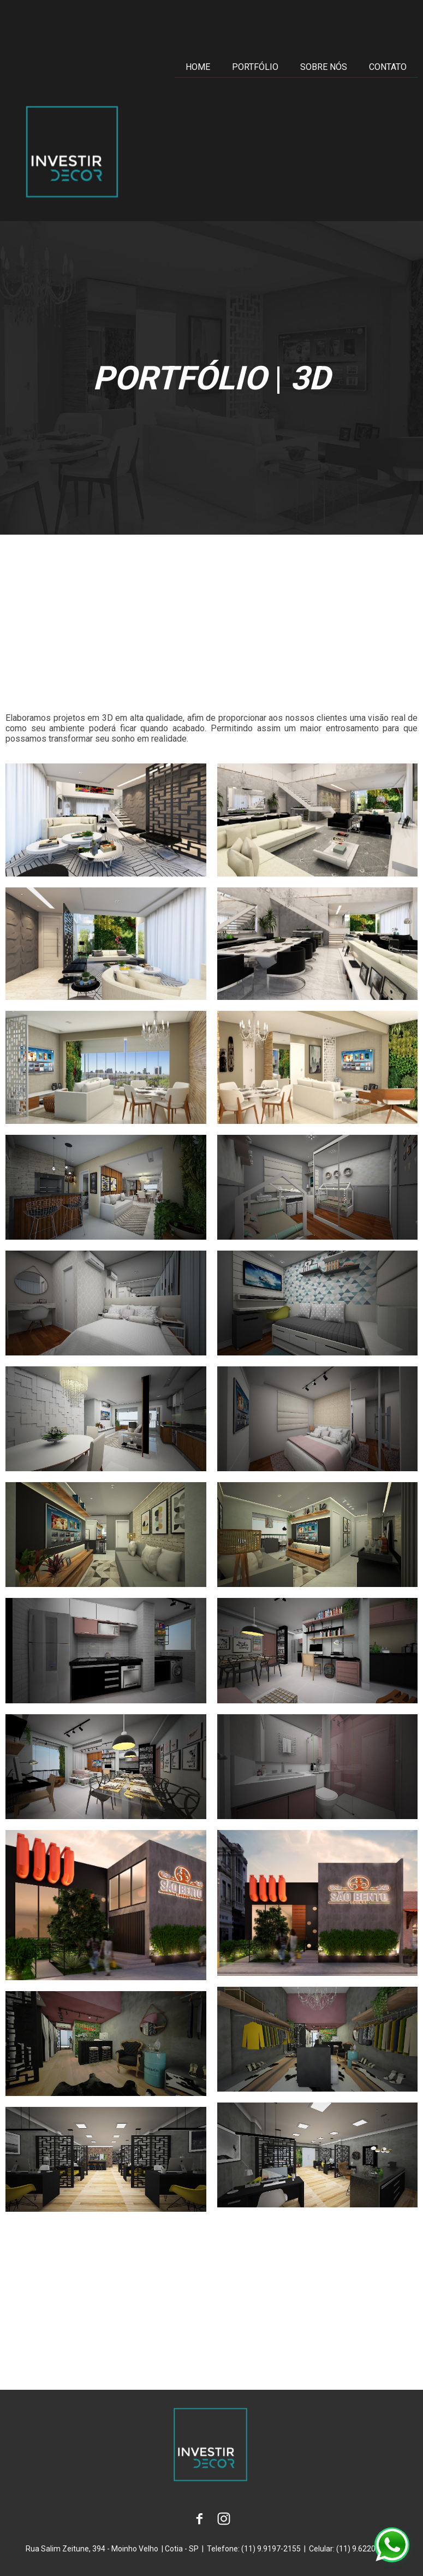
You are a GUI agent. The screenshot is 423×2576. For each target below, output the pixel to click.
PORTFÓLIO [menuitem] (255, 67)
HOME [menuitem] (198, 67)
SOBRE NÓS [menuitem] (323, 67)
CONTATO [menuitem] (388, 67)
